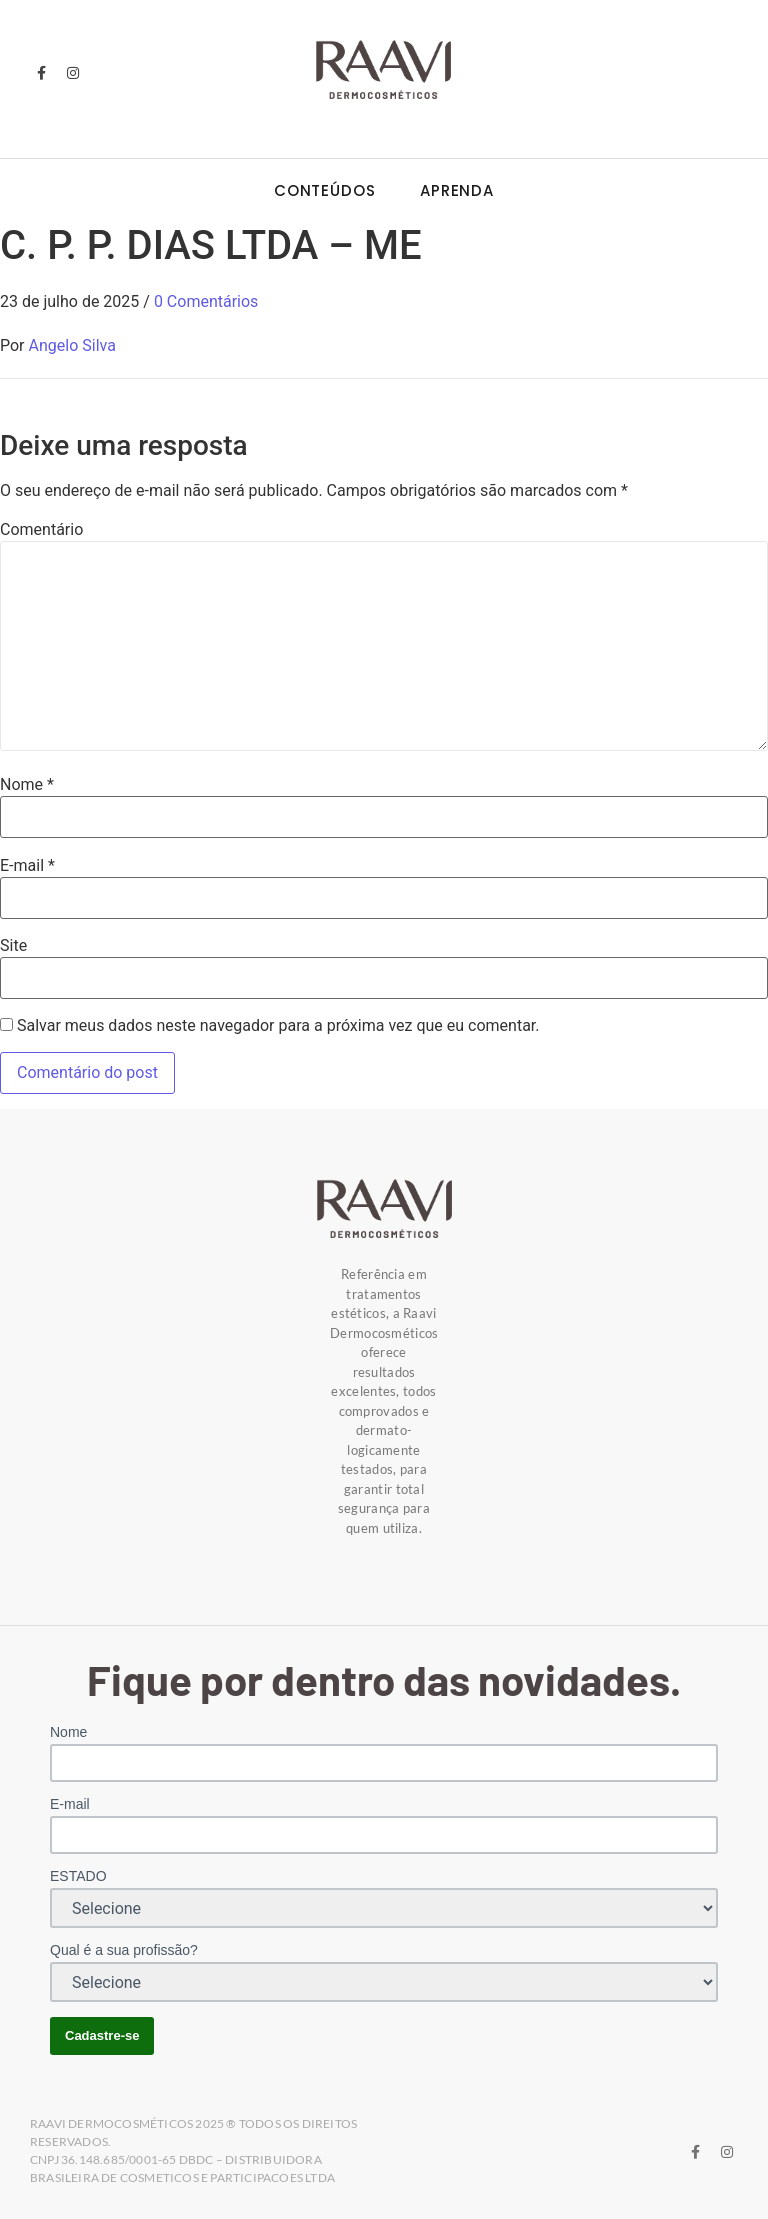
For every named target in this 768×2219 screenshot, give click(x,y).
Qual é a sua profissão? (124, 1950)
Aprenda (457, 190)
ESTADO (78, 1876)
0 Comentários (206, 301)
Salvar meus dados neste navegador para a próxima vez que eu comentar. (278, 1026)
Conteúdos (325, 190)
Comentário (41, 530)
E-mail (27, 866)
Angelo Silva (72, 345)
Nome (27, 785)
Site (13, 946)
